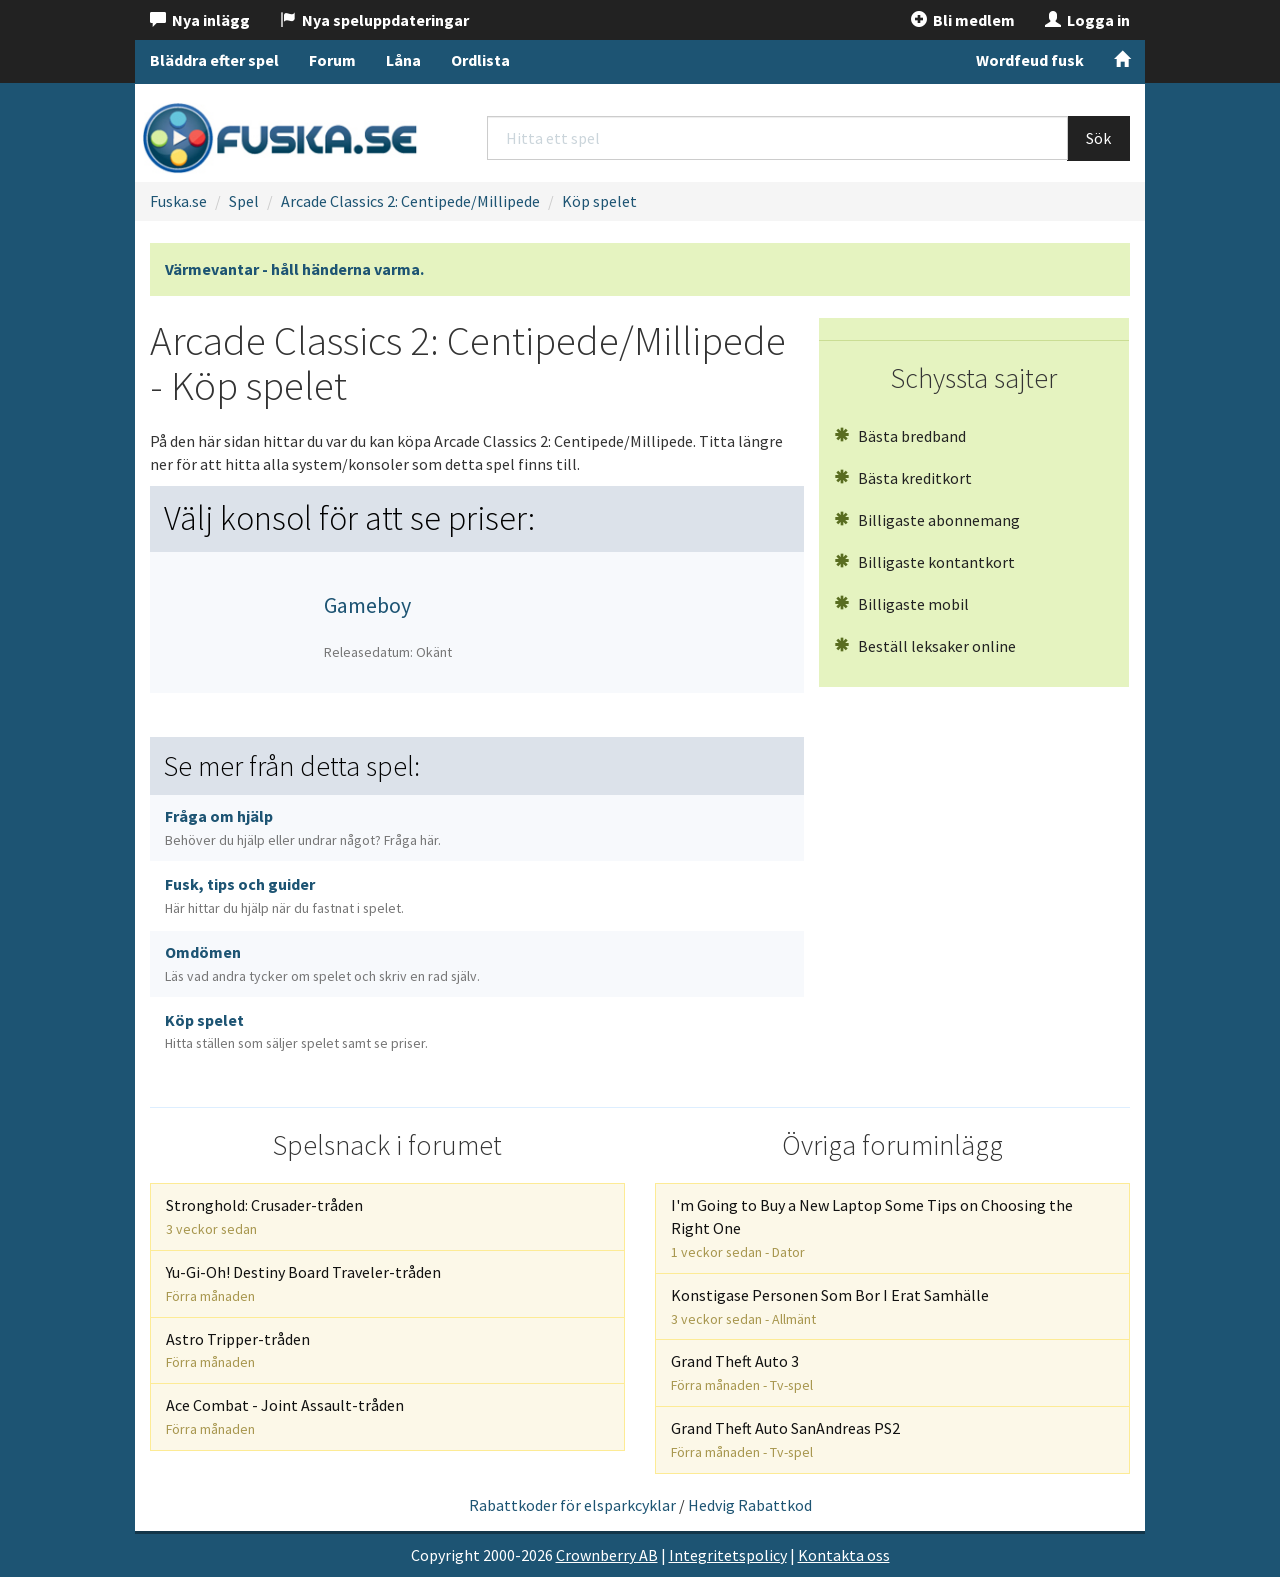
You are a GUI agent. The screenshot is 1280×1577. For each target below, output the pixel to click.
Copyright (445, 1555)
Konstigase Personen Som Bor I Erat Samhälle (830, 1306)
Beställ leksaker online (925, 646)
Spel (244, 201)
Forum (332, 60)
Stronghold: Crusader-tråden (264, 1216)
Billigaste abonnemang (927, 520)
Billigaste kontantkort (924, 562)
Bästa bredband (900, 436)
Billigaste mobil (901, 604)
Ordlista (480, 60)
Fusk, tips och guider (284, 895)
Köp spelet (599, 201)
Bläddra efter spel (214, 60)
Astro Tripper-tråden (238, 1350)
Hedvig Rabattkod (750, 1505)
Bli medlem (963, 20)
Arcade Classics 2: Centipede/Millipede (410, 201)
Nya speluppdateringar (374, 20)
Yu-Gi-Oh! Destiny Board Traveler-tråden (303, 1283)
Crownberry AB (607, 1555)
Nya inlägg (200, 20)
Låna (403, 60)
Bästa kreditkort (903, 478)
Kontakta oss (844, 1555)
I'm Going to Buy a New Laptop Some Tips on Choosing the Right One (872, 1228)
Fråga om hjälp (303, 827)
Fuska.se (178, 201)
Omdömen (322, 963)
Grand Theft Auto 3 (742, 1372)
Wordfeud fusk (1030, 60)
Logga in (1087, 20)
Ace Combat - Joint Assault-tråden (285, 1416)
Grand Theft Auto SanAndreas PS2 (785, 1439)
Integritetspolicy (728, 1555)
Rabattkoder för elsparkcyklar (572, 1505)
